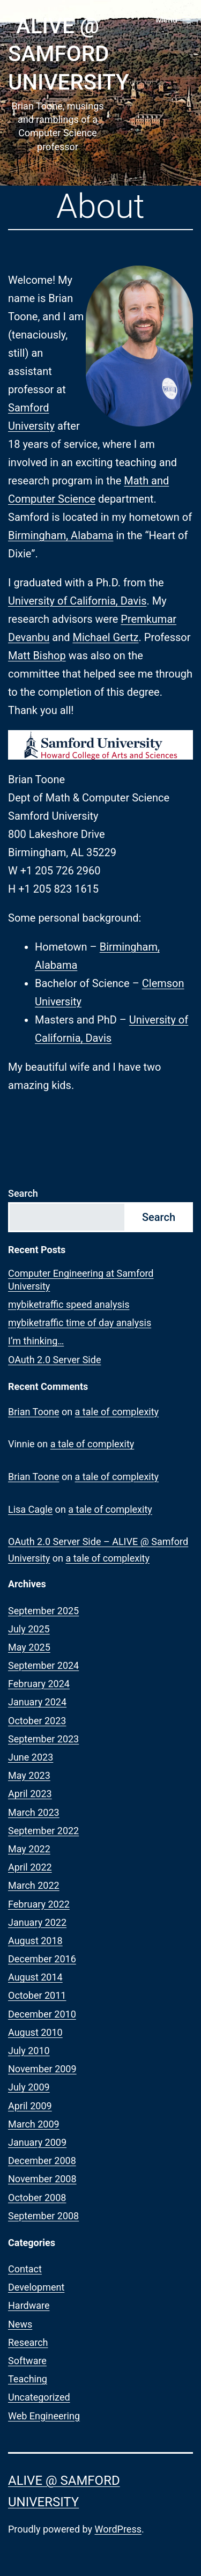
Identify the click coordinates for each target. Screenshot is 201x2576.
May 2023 (29, 1775)
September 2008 (43, 2215)
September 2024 (43, 1665)
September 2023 (43, 1739)
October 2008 (37, 2197)
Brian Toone (33, 1411)
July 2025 (29, 1629)
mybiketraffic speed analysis (68, 1304)
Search (23, 1193)
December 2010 (42, 2014)
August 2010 (35, 2032)
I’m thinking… (36, 1340)
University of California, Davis (77, 600)
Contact (25, 2269)
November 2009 (42, 2068)
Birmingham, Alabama (60, 535)
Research (28, 2342)
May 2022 (29, 1848)
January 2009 (37, 2142)
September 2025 (43, 1610)
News (20, 2324)
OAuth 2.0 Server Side (54, 1359)
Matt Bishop (37, 655)
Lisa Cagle (30, 1509)
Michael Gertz (105, 637)
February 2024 (39, 1683)
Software (27, 2360)
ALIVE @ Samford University (68, 54)
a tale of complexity (117, 1411)
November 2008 (42, 2178)
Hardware (29, 2305)
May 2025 (29, 1647)
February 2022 (39, 1904)
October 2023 (37, 1720)
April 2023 (30, 1793)
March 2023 (33, 1812)
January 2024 (37, 1701)
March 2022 (33, 1885)
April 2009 (30, 2105)
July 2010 (29, 2050)
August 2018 (35, 1940)
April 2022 (30, 1867)
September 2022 (43, 1830)
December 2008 (42, 2160)
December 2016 (42, 1958)
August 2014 (35, 1977)
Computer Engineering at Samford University (81, 1279)
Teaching (27, 2378)
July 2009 (29, 2087)
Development (36, 2287)
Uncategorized (39, 2397)
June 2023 (30, 1757)
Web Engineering (44, 2416)
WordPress (118, 2529)
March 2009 (33, 2124)
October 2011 (37, 1995)
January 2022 (37, 1922)
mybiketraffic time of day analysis (79, 1322)
